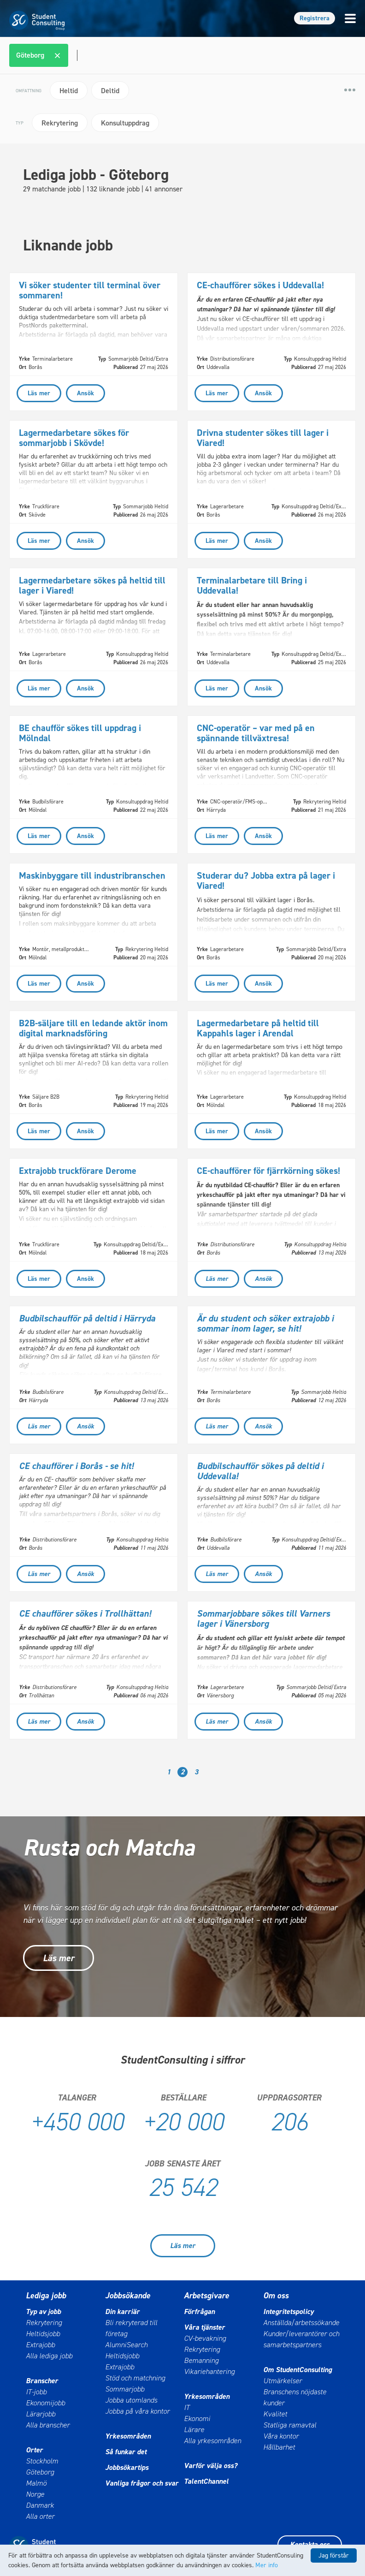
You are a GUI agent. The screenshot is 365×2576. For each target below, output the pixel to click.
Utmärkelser (282, 2381)
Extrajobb (40, 2345)
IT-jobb (36, 2392)
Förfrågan (199, 2311)
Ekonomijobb (45, 2403)
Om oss (275, 2295)
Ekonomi (197, 2418)
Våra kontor (281, 2436)
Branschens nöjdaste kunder (294, 2397)
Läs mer (58, 1958)
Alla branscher (48, 2425)
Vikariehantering (209, 2371)
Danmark (40, 2505)
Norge (35, 2494)
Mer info (266, 2565)
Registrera (315, 18)
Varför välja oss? (210, 2465)
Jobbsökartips (126, 2467)
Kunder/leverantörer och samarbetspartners (301, 2339)
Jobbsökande (127, 2295)
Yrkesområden (128, 2436)
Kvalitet (275, 2414)
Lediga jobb (46, 2295)
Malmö (36, 2483)
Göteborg (40, 2472)
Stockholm (42, 2461)
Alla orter (40, 2516)
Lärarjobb (40, 2414)
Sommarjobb (124, 2389)
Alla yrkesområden (212, 2440)
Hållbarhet (279, 2447)
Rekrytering (44, 2322)
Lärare (194, 2429)
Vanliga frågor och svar (141, 2483)
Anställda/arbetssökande (301, 2322)
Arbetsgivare (206, 2295)
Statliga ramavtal (289, 2425)
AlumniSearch (126, 2345)
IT (186, 2407)
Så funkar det (126, 2452)
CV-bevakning (205, 2338)
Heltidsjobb (43, 2333)
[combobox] (183, 55)
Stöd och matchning (135, 2378)
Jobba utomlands (131, 2400)
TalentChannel (206, 2481)
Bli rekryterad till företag (131, 2328)
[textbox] (76, 55)
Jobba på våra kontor (137, 2411)
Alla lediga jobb (49, 2356)
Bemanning (201, 2360)
